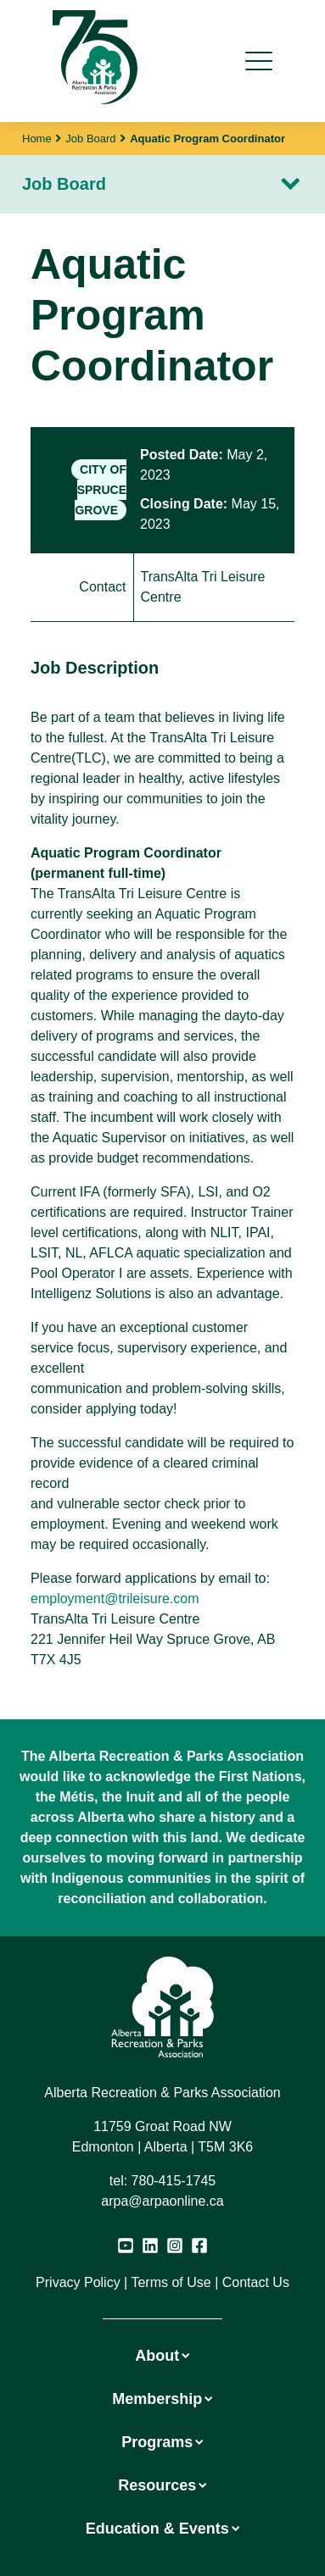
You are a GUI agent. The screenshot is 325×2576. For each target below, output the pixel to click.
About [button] (162, 2355)
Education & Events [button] (162, 2528)
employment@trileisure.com (115, 1598)
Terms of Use (170, 2282)
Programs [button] (162, 2442)
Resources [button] (162, 2485)
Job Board (90, 138)
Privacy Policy (78, 2282)
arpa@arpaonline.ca (162, 2201)
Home (37, 138)
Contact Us (255, 2282)
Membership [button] (162, 2398)
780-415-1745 (174, 2181)
